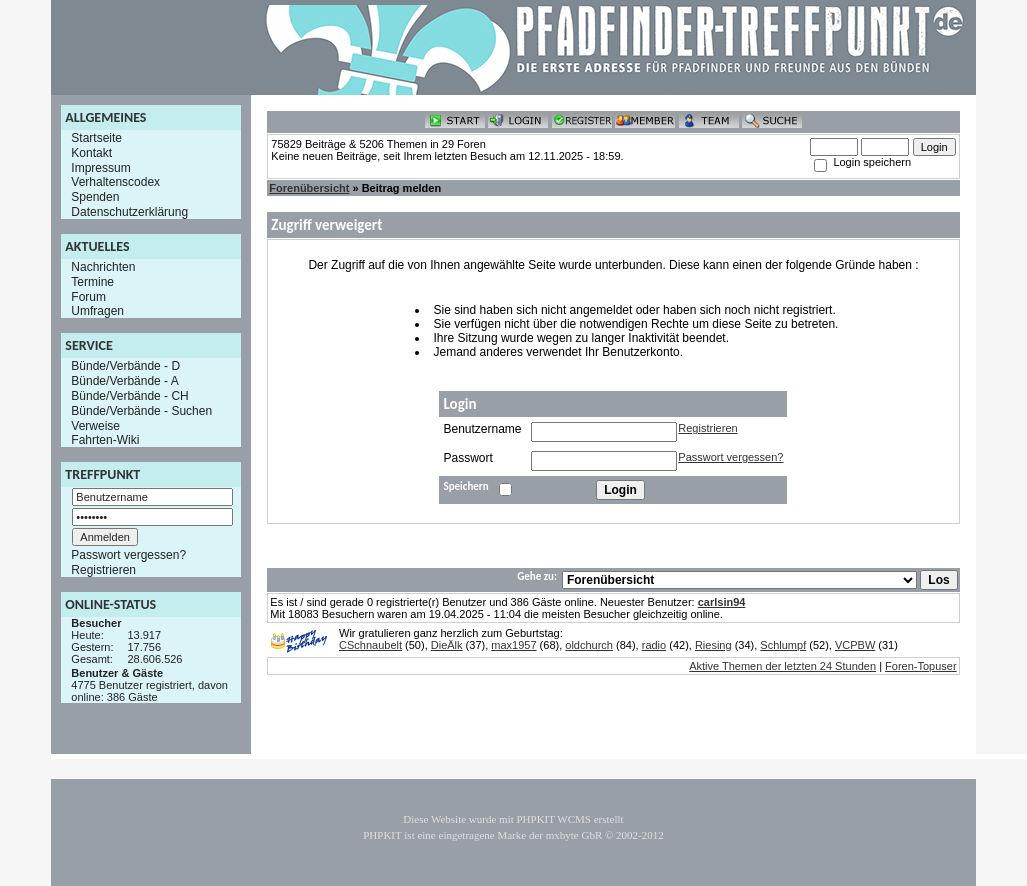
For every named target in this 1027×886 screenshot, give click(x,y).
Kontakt (91, 153)
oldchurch (589, 645)
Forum (88, 296)
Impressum (100, 167)
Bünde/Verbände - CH (129, 396)
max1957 (513, 645)
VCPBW (855, 645)
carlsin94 (722, 602)
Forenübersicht (309, 188)
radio (654, 645)
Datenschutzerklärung (129, 212)
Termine (92, 282)
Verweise (95, 425)
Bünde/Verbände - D (125, 366)
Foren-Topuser (921, 666)
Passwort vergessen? (128, 555)
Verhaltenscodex (115, 182)
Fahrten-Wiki (105, 440)
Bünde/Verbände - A (124, 381)
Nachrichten (103, 267)
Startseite (96, 138)
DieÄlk (447, 645)
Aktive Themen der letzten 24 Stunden (782, 666)
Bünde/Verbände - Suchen (141, 411)
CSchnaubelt (370, 645)
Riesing (713, 645)
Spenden (95, 197)
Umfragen (97, 311)
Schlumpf (783, 645)
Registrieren (103, 570)
